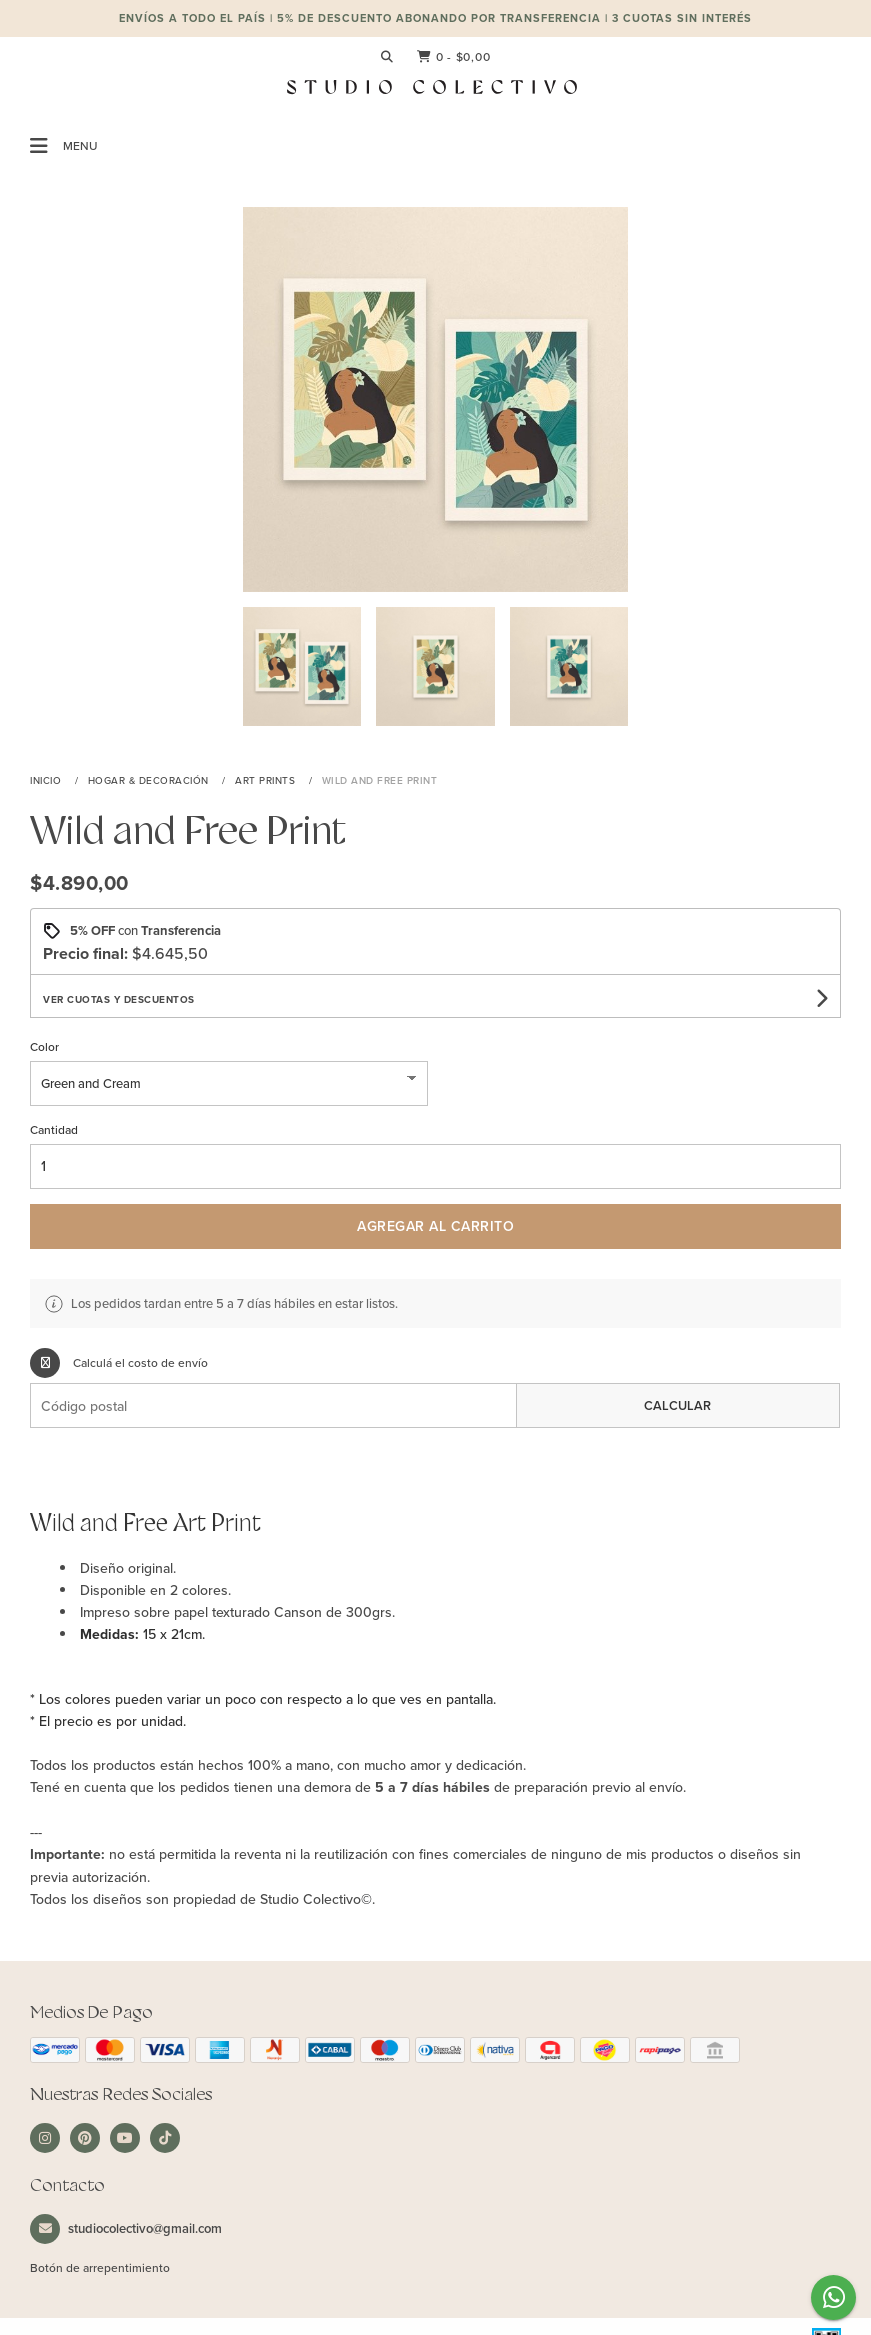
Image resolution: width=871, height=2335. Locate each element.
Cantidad (54, 1129)
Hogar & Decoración (150, 780)
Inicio (47, 780)
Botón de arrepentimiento (100, 2267)
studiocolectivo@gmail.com (126, 2228)
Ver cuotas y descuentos (119, 999)
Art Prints (267, 780)
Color (44, 1046)
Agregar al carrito (435, 1226)
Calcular (677, 1405)
